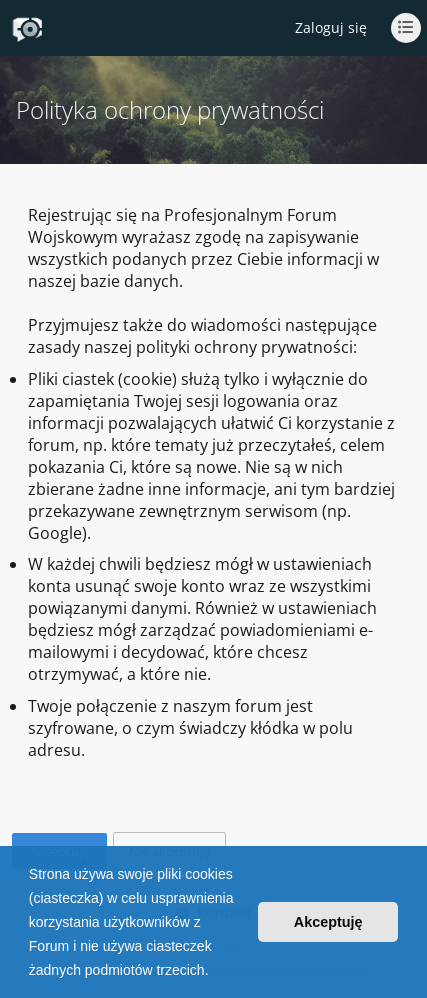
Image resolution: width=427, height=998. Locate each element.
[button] (215, 972)
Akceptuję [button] (328, 922)
